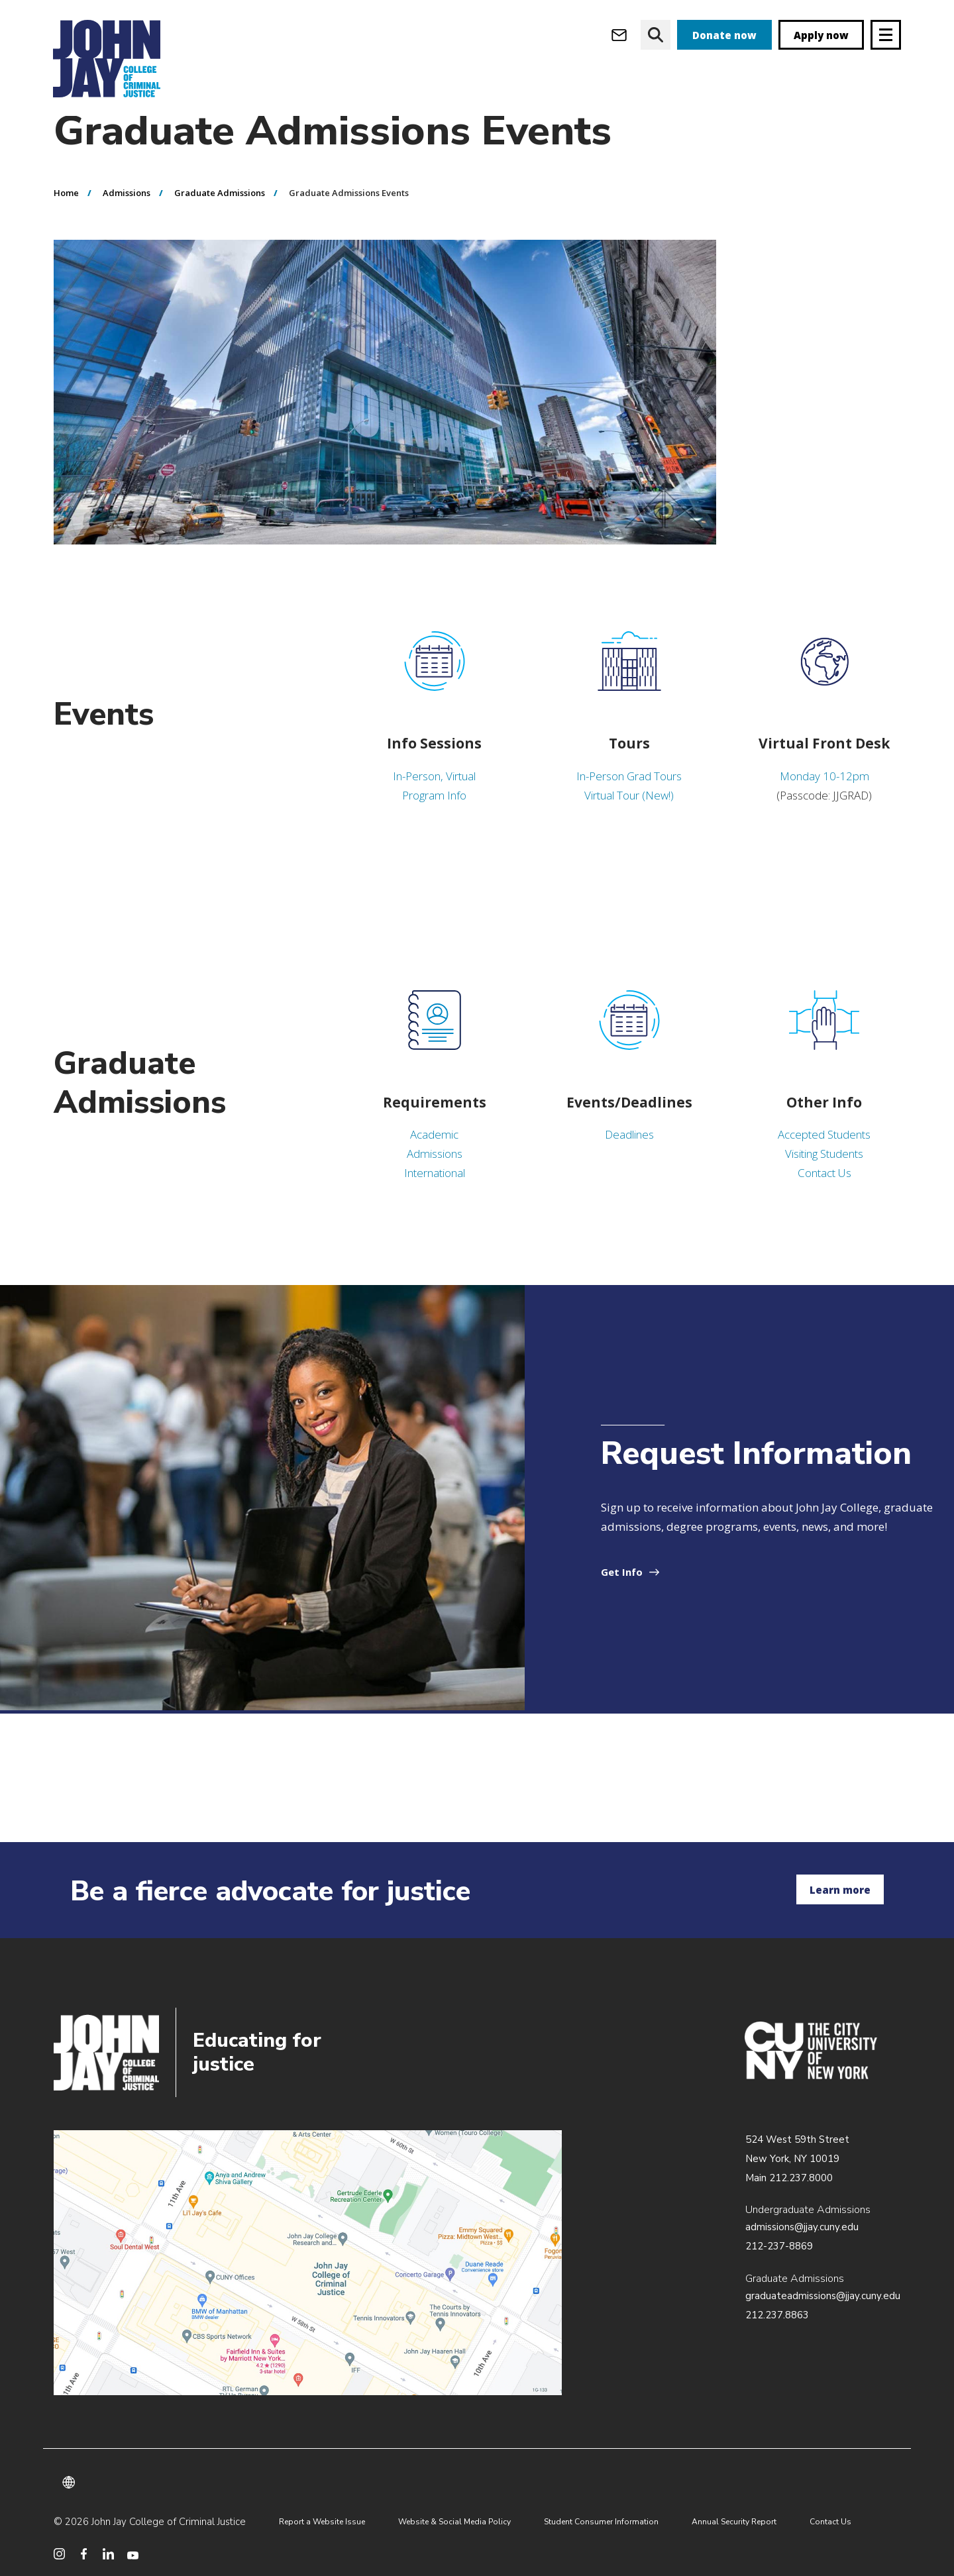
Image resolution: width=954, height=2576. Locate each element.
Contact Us (824, 1199)
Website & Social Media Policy (454, 2521)
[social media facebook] (83, 2553)
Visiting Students (824, 1180)
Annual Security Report (734, 2521)
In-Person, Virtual (434, 802)
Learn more (840, 1889)
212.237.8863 (777, 2315)
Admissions (126, 219)
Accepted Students (824, 1160)
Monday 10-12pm (824, 802)
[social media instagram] (59, 2553)
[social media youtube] (132, 2553)
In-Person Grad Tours (629, 802)
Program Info (434, 821)
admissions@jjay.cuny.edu (802, 2227)
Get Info (622, 1598)
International (434, 1199)
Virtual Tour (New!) (629, 821)
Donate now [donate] (724, 35)
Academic (434, 1160)
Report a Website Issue (322, 2521)
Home (66, 219)
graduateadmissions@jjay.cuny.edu (822, 2295)
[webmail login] (619, 35)
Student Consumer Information (601, 2521)
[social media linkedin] (108, 2553)
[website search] (655, 35)
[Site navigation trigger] (886, 35)
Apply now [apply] (821, 35)
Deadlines (629, 1160)
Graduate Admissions (219, 219)
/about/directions (308, 2262)
